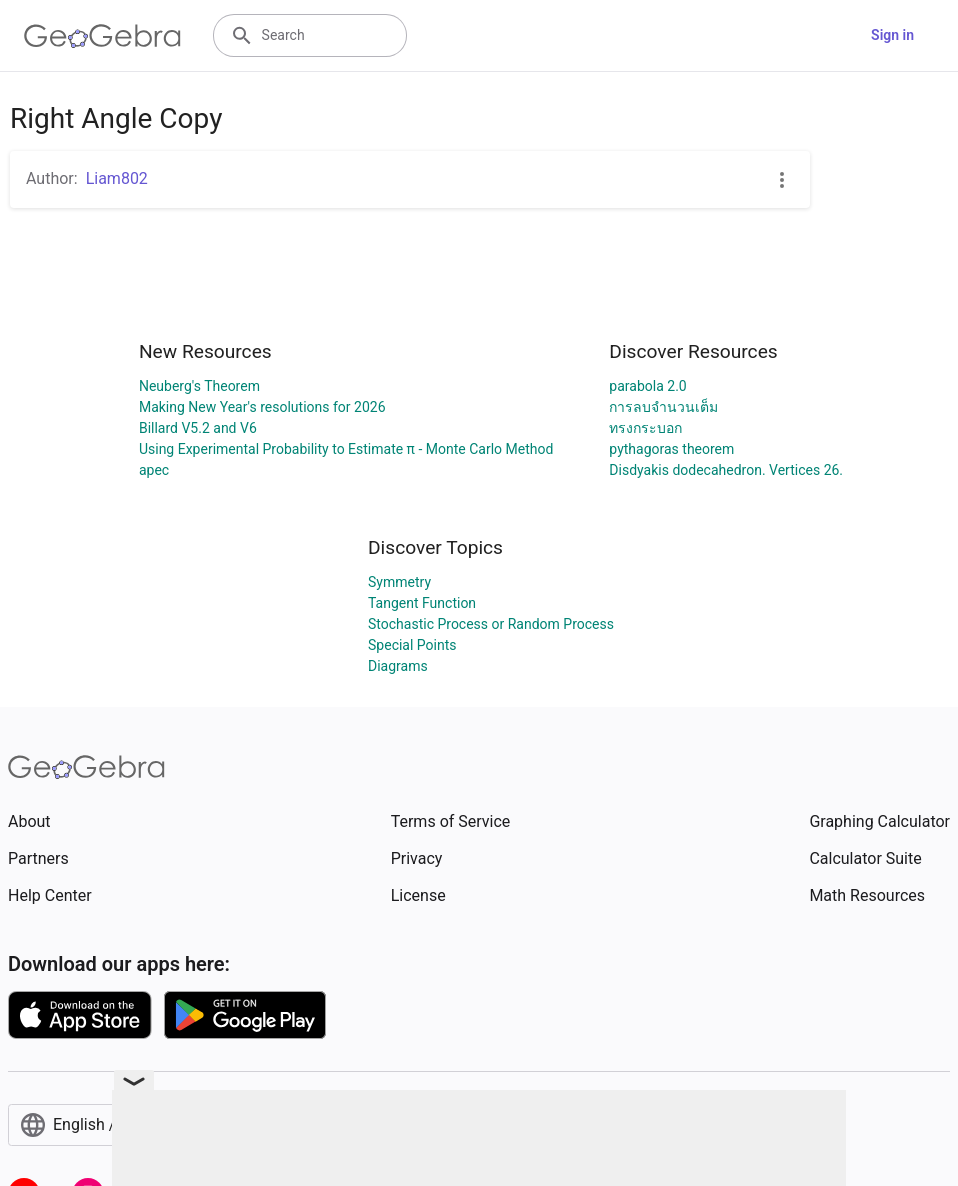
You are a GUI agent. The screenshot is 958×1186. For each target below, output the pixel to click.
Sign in (892, 35)
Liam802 (117, 178)
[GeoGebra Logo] (102, 36)
